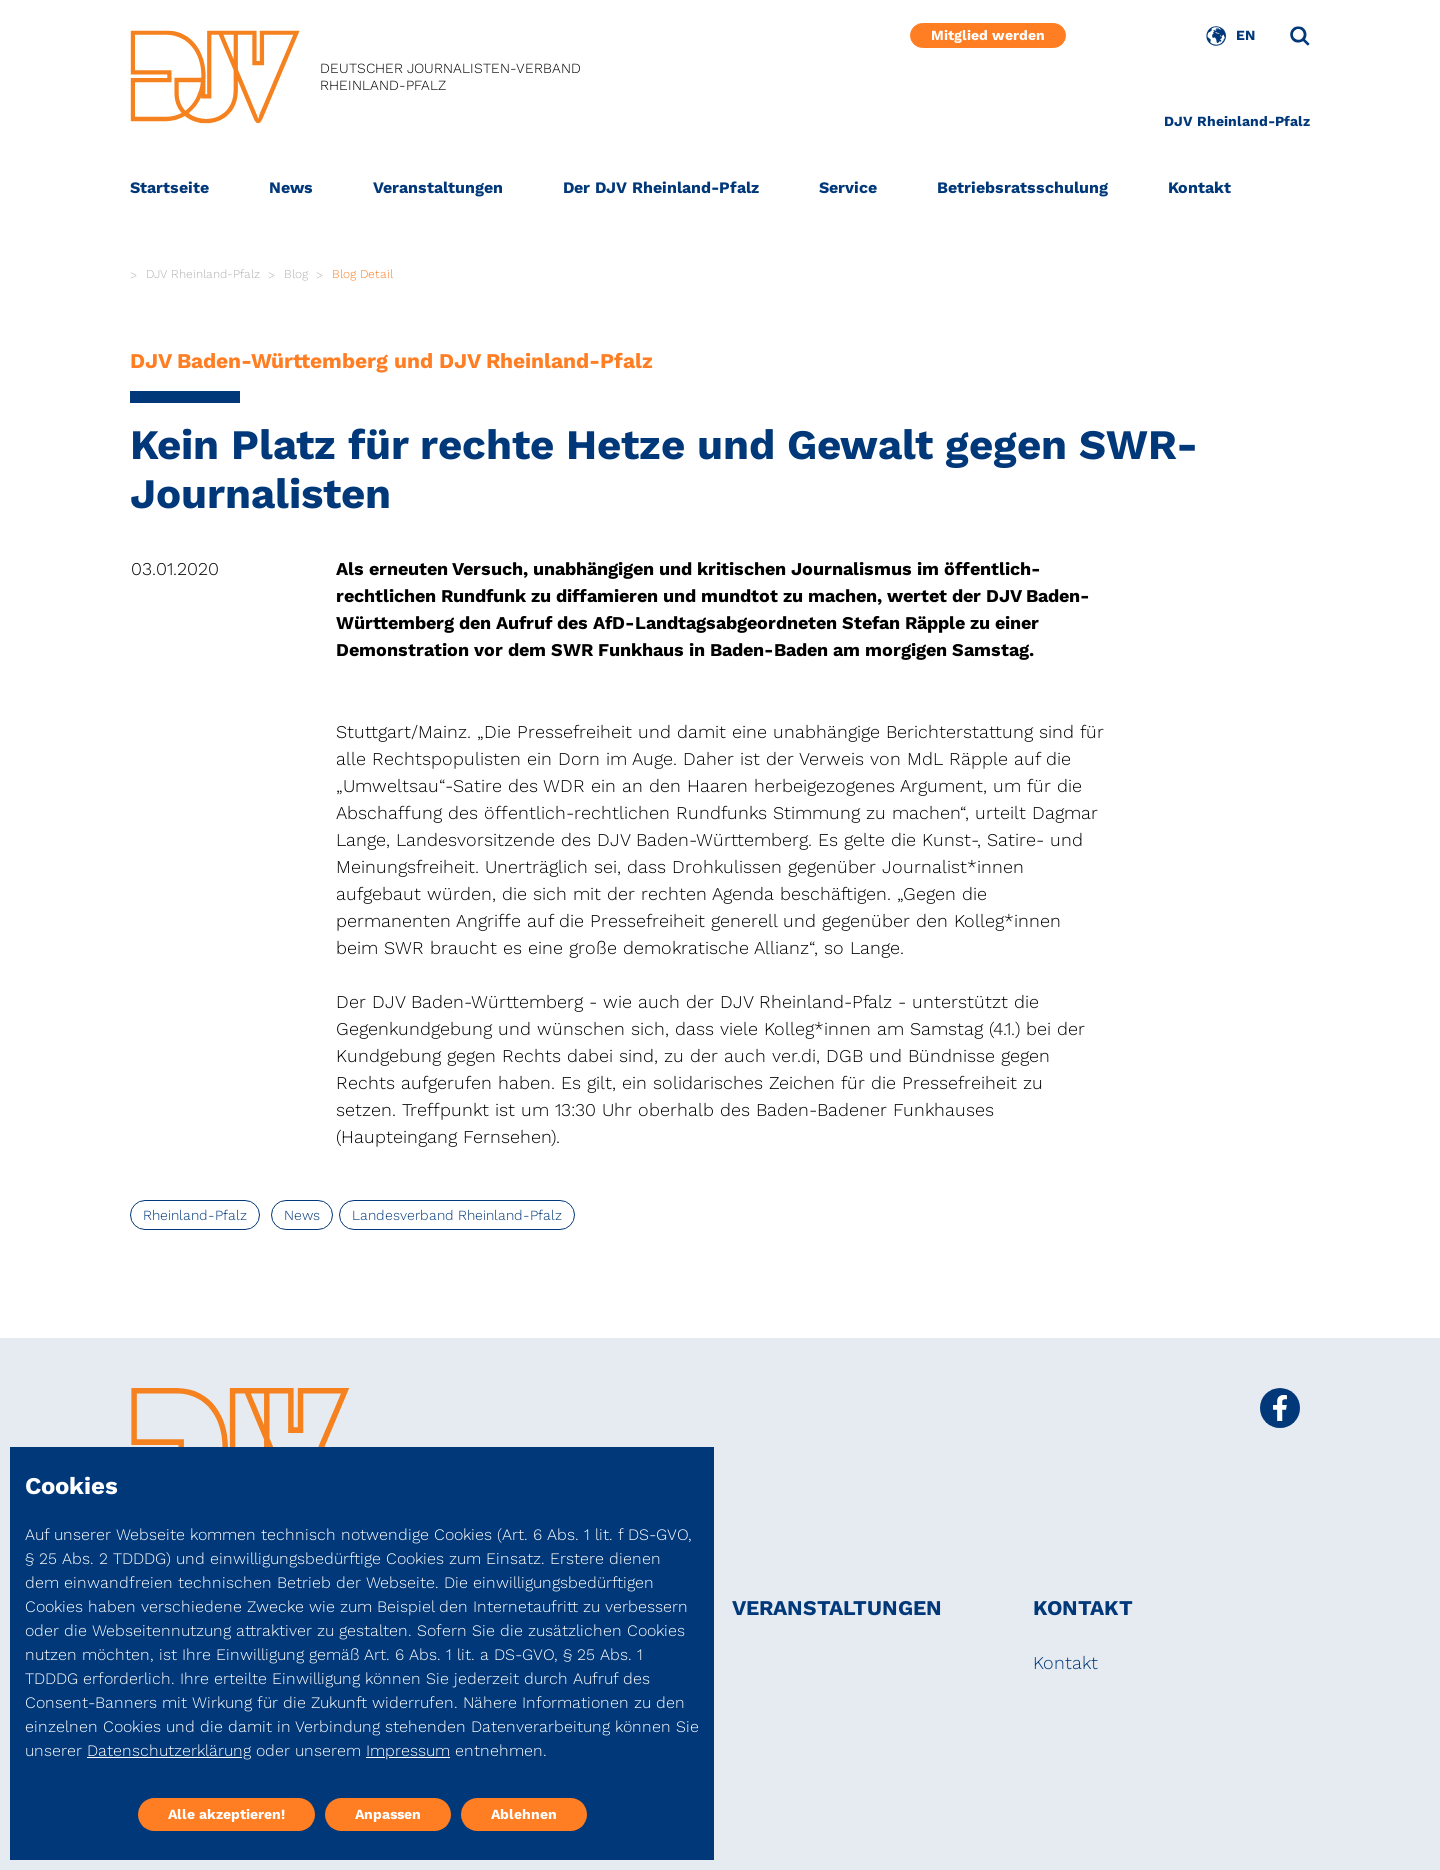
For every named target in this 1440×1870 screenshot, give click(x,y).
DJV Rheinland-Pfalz (1237, 121)
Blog (296, 274)
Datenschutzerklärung (169, 1750)
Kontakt (1199, 187)
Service (848, 187)
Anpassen (388, 1814)
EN (1245, 35)
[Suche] (1300, 36)
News (291, 187)
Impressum (408, 1750)
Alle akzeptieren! (226, 1814)
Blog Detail (362, 274)
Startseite (169, 187)
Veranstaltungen (438, 187)
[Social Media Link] (1280, 1408)
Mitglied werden (988, 35)
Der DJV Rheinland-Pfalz (661, 187)
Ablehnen (524, 1814)
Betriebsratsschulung (1022, 187)
